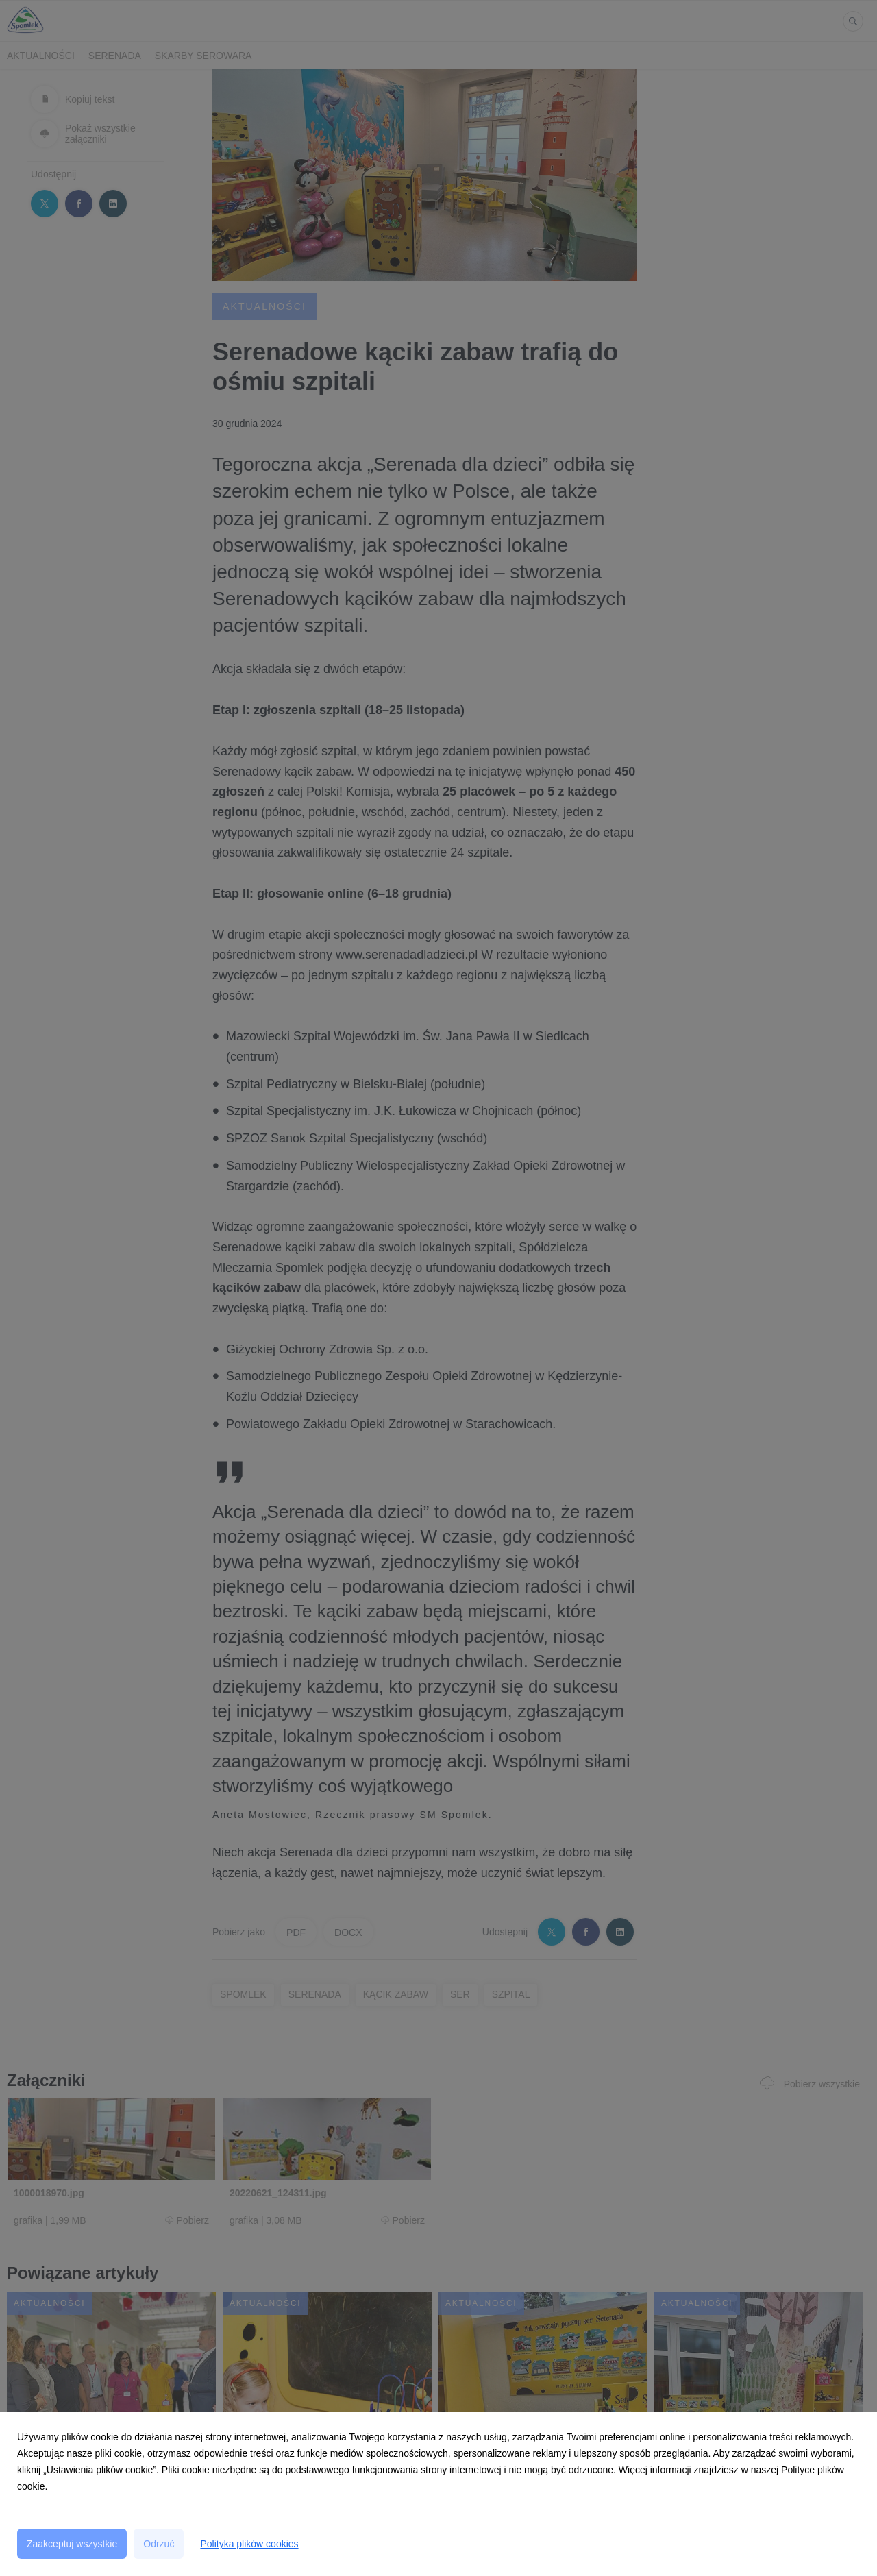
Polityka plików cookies (249, 2543)
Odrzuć (158, 2543)
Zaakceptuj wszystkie (72, 2543)
